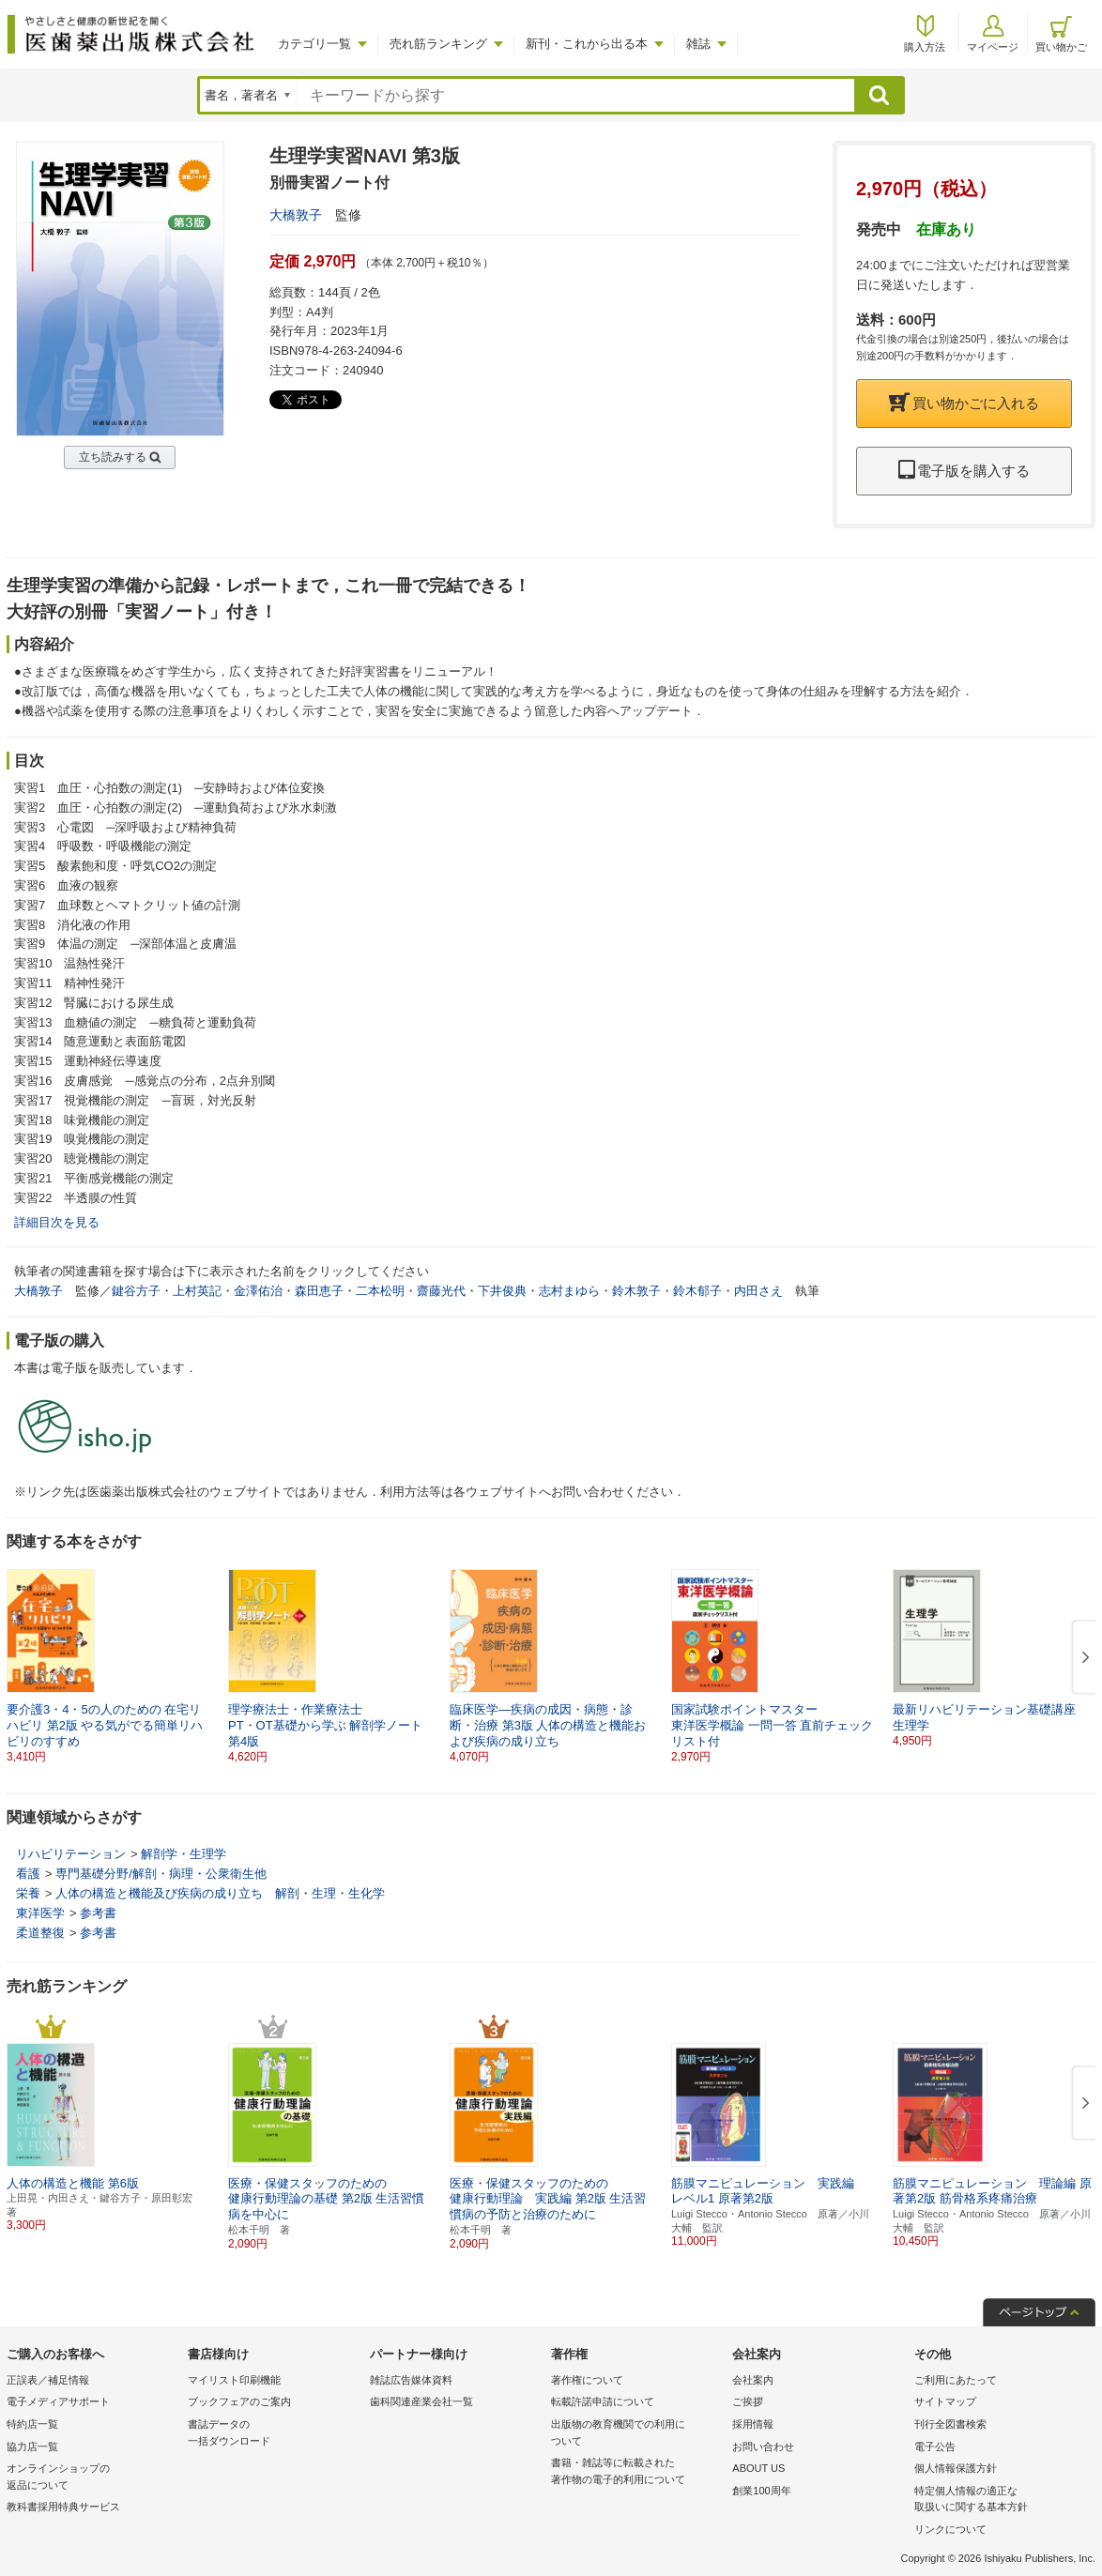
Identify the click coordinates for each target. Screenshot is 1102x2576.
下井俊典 (502, 1291)
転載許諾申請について (602, 2401)
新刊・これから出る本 (587, 44)
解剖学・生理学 (183, 1854)
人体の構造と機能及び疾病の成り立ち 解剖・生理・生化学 (220, 1893)
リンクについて (950, 2529)
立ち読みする (112, 457)
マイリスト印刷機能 (234, 2379)
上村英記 (197, 1291)
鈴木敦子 (636, 1291)
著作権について (587, 2379)
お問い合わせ (763, 2446)
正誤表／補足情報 (48, 2379)
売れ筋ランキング (438, 44)
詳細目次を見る (56, 1222)
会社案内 (752, 2379)
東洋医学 (40, 1913)
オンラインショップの (92, 2477)
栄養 (28, 1893)
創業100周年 (761, 2490)
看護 (28, 1874)
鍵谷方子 (136, 1291)
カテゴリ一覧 (314, 44)
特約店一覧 (32, 2424)
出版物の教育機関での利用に (637, 2433)
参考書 (98, 1913)
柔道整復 (40, 1933)
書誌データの (274, 2433)
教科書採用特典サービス (63, 2506)
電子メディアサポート (58, 2401)
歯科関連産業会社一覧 (421, 2401)
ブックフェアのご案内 (239, 2401)
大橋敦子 (295, 214)
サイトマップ (945, 2401)
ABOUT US (758, 2468)
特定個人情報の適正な (1000, 2500)
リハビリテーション (71, 1854)
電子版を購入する (964, 471)
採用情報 (752, 2424)
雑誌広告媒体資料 (411, 2379)
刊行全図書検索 (950, 2424)
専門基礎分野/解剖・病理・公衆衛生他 (161, 1874)
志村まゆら (569, 1291)
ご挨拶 (747, 2401)
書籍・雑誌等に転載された (637, 2472)
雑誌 (698, 44)
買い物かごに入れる (964, 403)
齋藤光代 (441, 1291)
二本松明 (380, 1291)
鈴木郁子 (697, 1291)
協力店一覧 (32, 2446)
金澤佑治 (258, 1291)
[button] (1082, 1658)
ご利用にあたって (955, 2379)
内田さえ (758, 1291)
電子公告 (935, 2446)
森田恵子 (319, 1291)
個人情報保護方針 (955, 2468)
